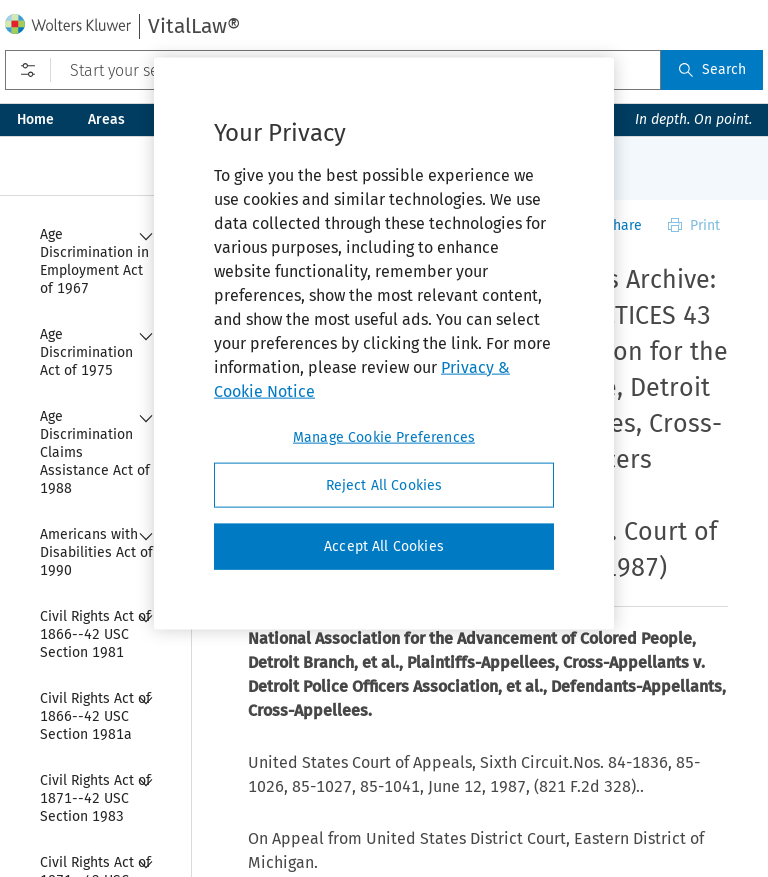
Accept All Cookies (384, 546)
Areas (106, 119)
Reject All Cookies (384, 484)
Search (712, 69)
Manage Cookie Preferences (384, 436)
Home (35, 119)
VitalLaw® (194, 26)
